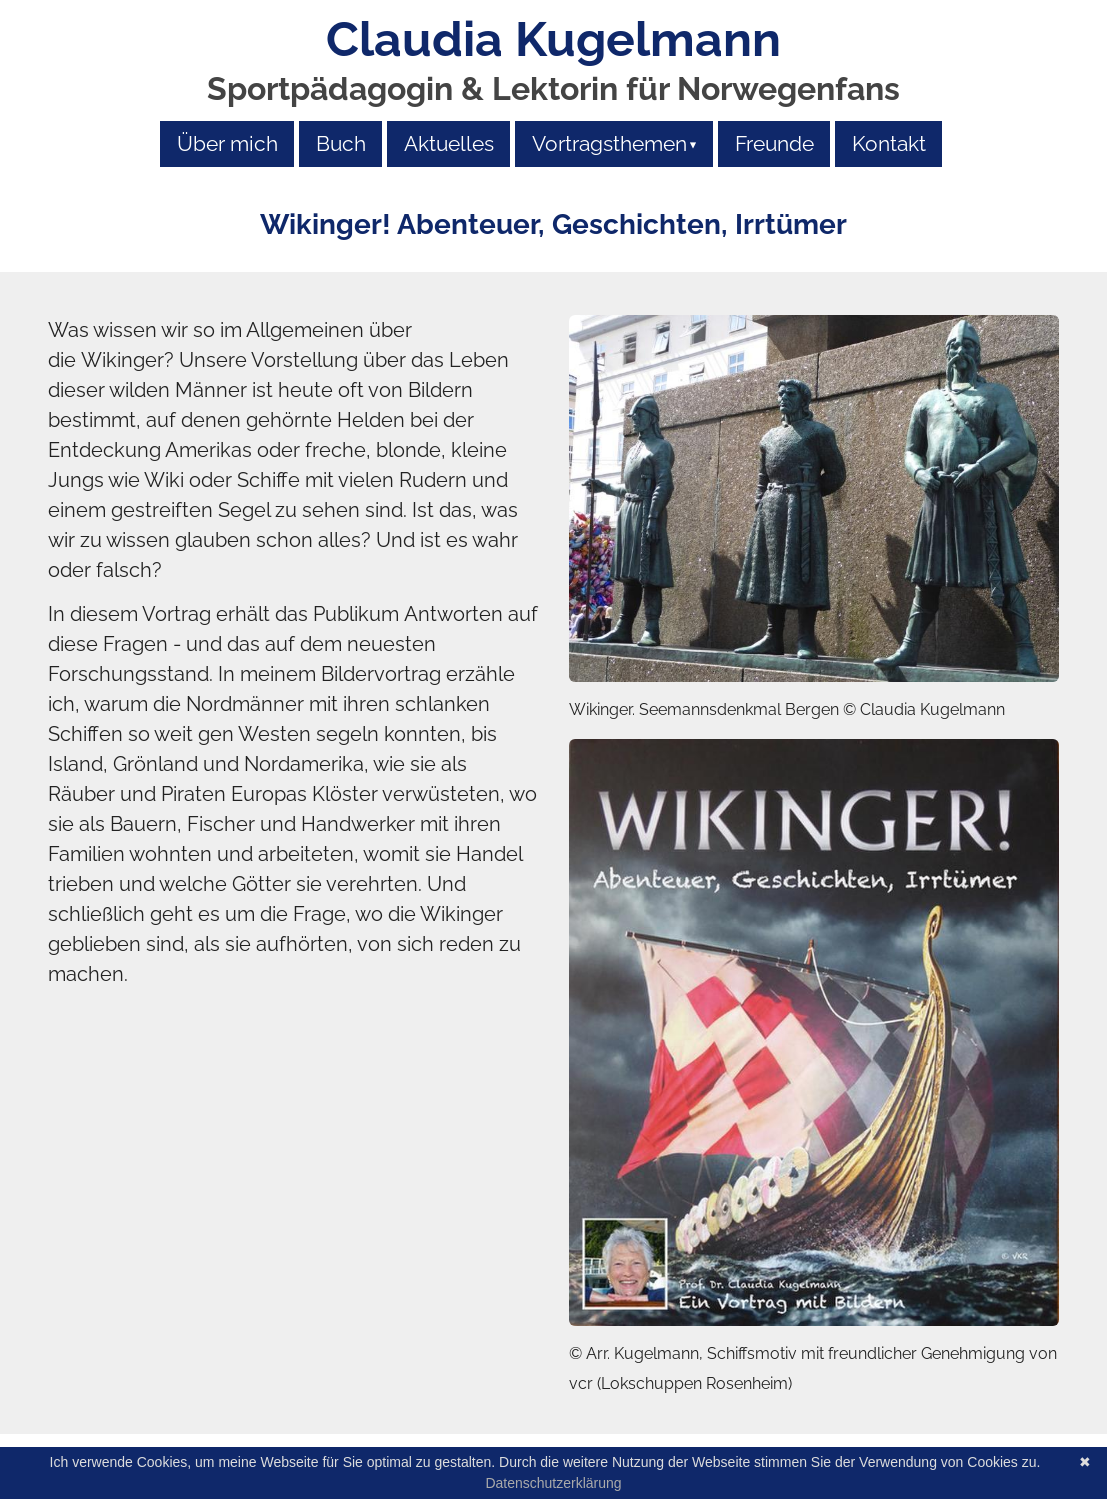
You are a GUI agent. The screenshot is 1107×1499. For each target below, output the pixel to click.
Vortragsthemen (609, 143)
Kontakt (889, 143)
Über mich (227, 143)
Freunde (774, 143)
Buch (341, 143)
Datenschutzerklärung (553, 1483)
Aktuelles (449, 143)
